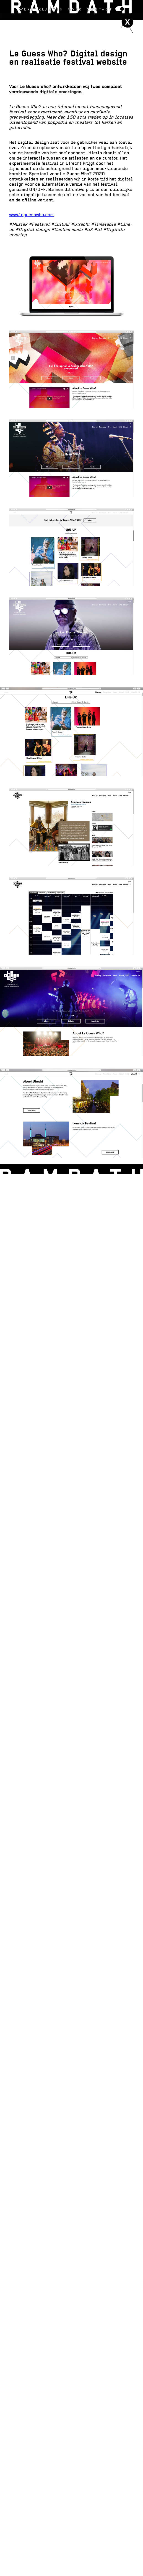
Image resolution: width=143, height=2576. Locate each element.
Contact (100, 9)
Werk (26, 9)
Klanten (51, 9)
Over (75, 9)
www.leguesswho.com (31, 214)
